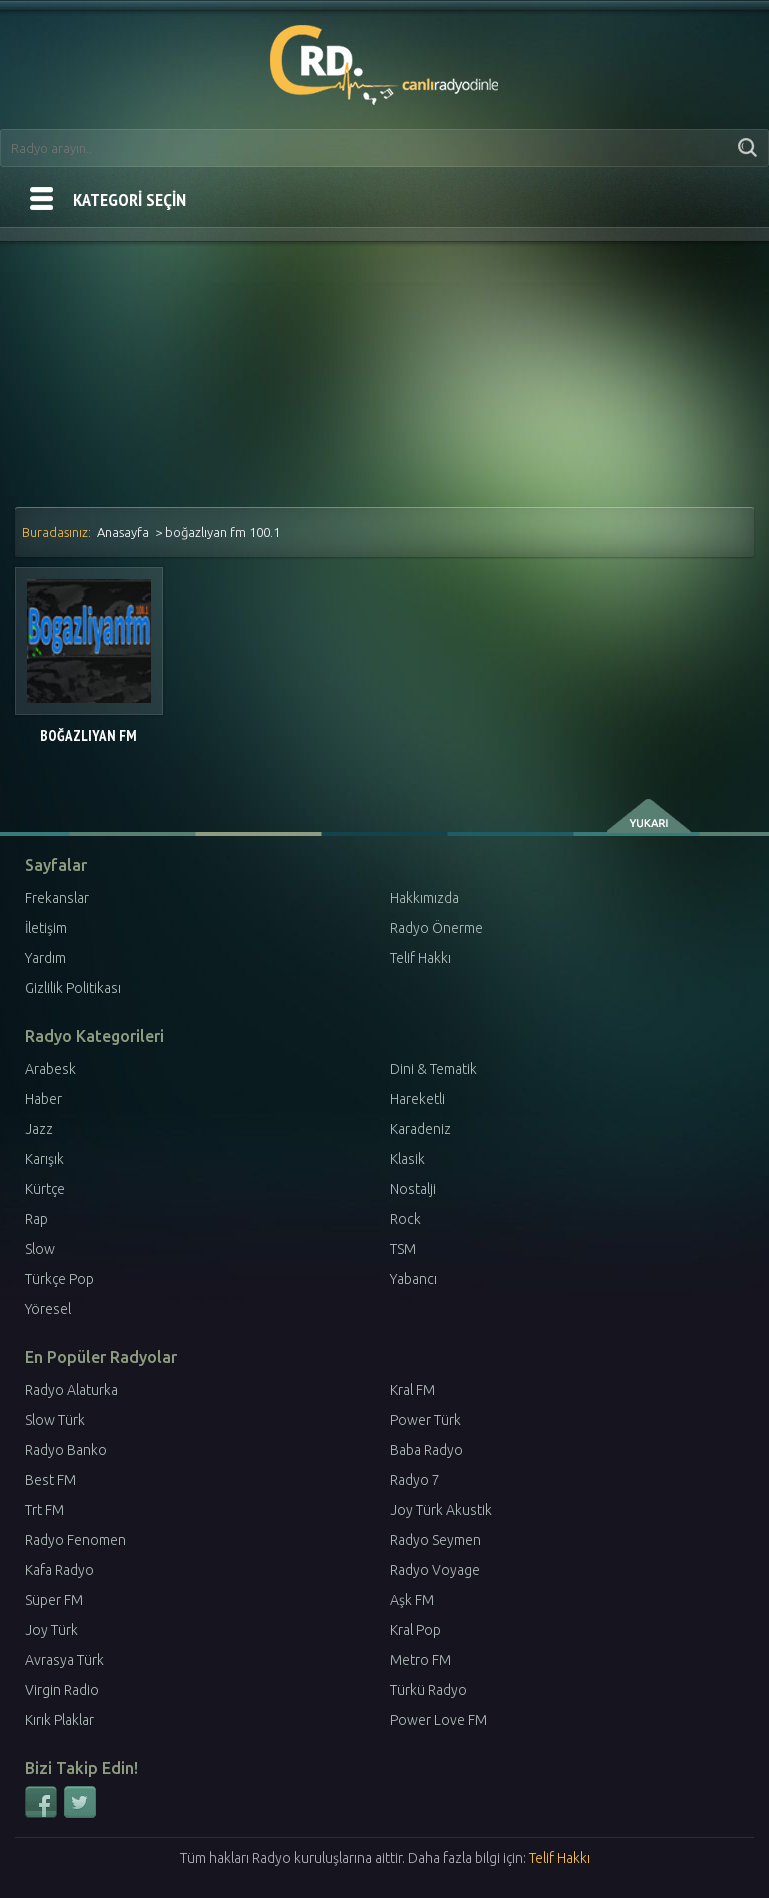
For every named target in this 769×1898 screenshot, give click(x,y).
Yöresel (48, 1309)
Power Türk (425, 1420)
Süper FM (54, 1600)
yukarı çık (650, 816)
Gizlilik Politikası (73, 988)
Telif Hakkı (420, 958)
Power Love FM (438, 1720)
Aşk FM (412, 1600)
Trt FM (44, 1510)
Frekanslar (57, 898)
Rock (405, 1219)
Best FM (50, 1480)
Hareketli (417, 1099)
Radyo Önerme (436, 928)
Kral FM (412, 1390)
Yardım (45, 958)
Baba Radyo (426, 1450)
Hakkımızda (424, 898)
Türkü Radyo (428, 1690)
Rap (36, 1219)
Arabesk (50, 1069)
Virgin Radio (62, 1690)
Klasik (407, 1159)
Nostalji (413, 1189)
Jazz (39, 1129)
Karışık (44, 1159)
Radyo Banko (66, 1450)
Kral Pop (415, 1630)
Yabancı (413, 1279)
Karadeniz (420, 1129)
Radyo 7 (415, 1480)
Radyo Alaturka (71, 1390)
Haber (43, 1099)
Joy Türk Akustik (441, 1510)
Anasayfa (123, 532)
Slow (40, 1249)
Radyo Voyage (435, 1570)
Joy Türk (51, 1630)
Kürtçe (45, 1189)
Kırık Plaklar (59, 1720)
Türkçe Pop (59, 1279)
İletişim (46, 928)
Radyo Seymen (435, 1540)
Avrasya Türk (64, 1660)
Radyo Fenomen (75, 1540)
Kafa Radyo (59, 1570)
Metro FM (420, 1660)
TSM (403, 1249)
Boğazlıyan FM (88, 735)
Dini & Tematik (433, 1069)
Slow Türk (55, 1420)
